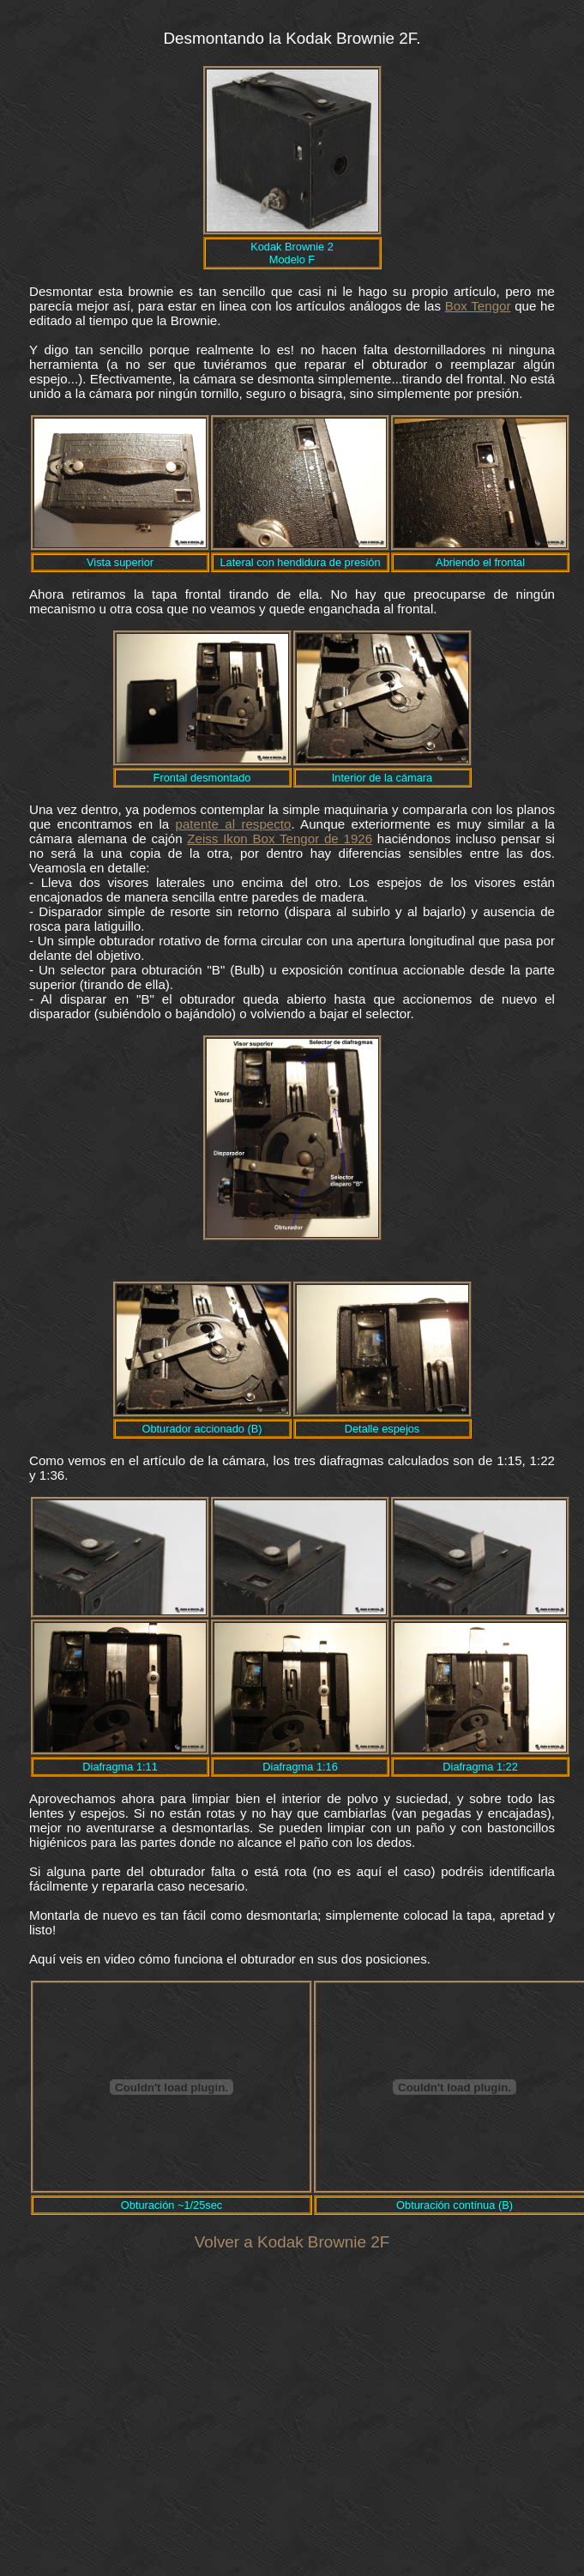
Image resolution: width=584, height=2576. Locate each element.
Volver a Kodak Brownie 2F (292, 2242)
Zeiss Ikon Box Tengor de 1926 (279, 838)
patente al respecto (234, 824)
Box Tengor (478, 306)
